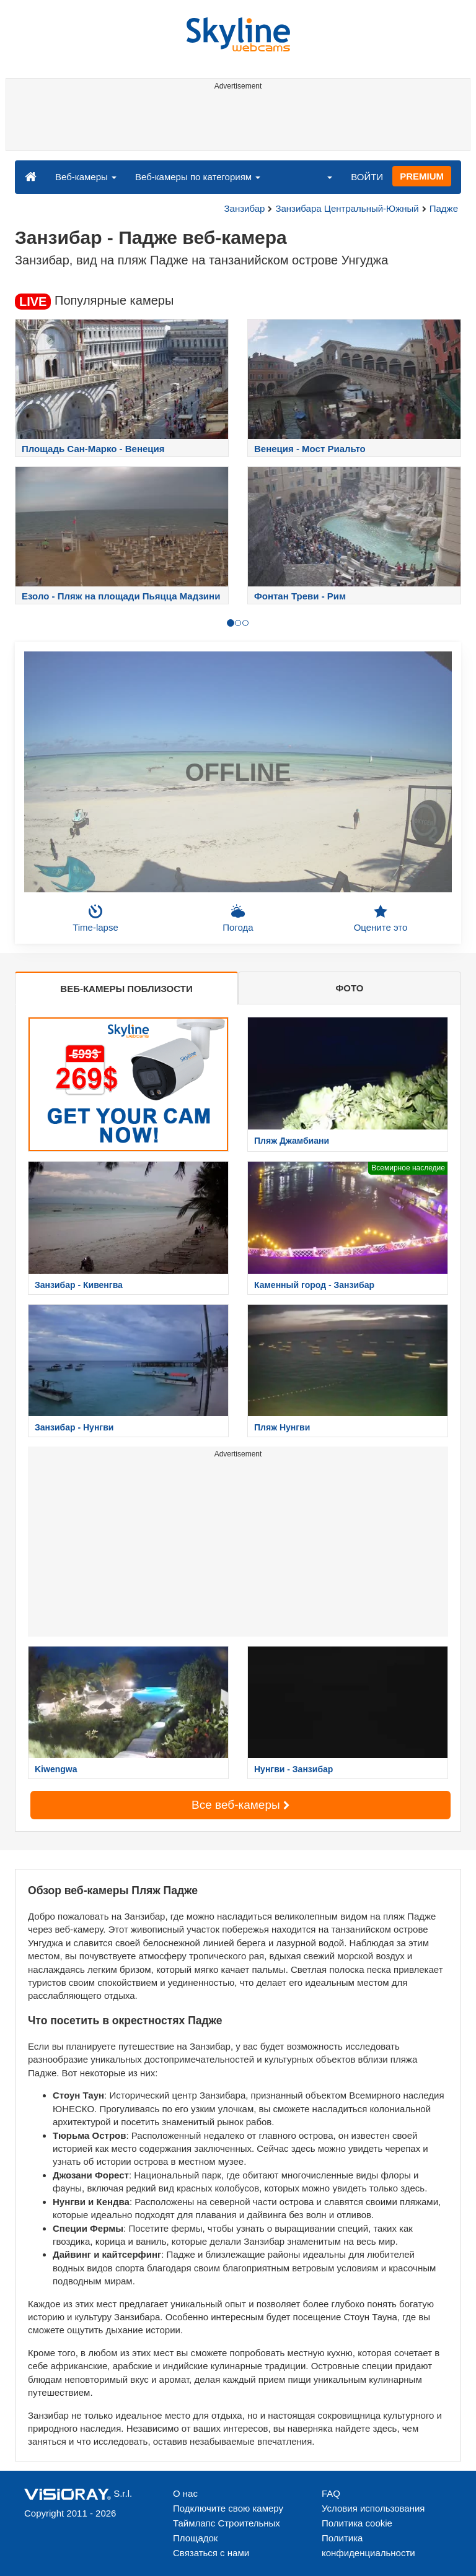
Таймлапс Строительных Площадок (226, 2530)
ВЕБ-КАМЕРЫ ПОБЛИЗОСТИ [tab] (126, 988)
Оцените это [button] (381, 918)
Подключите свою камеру (228, 2508)
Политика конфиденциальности (368, 2545)
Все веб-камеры (240, 1804)
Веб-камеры (86, 177)
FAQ (331, 2493)
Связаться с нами (211, 2553)
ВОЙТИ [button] (367, 177)
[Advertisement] (235, 122)
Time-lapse (95, 918)
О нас (185, 2493)
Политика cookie (357, 2523)
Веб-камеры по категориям (197, 177)
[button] (322, 176)
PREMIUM (422, 176)
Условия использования (373, 2508)
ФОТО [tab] (350, 988)
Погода (238, 918)
